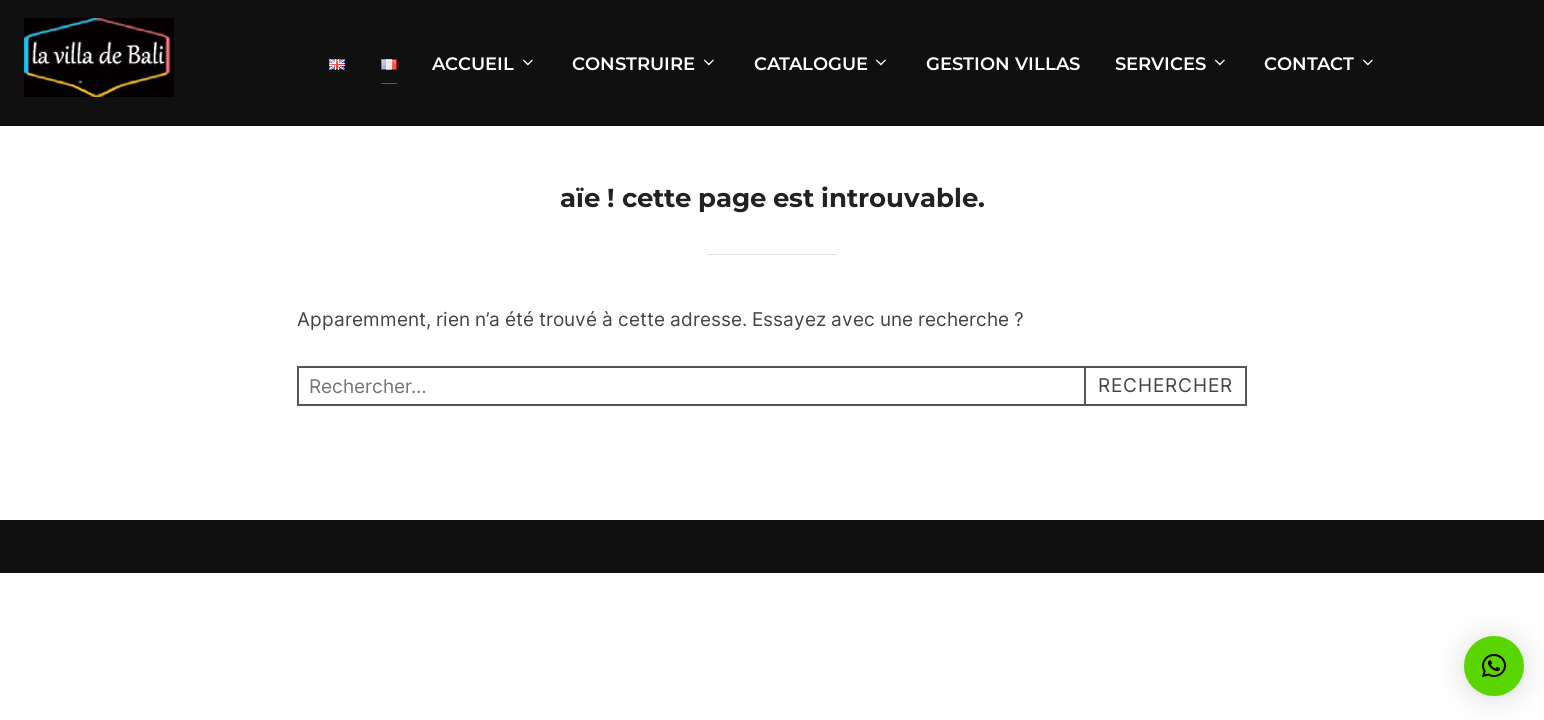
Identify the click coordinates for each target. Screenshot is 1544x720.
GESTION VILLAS (1003, 64)
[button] (1494, 666)
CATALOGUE (822, 64)
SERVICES (1172, 64)
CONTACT (1320, 64)
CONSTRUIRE (645, 64)
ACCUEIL (484, 64)
